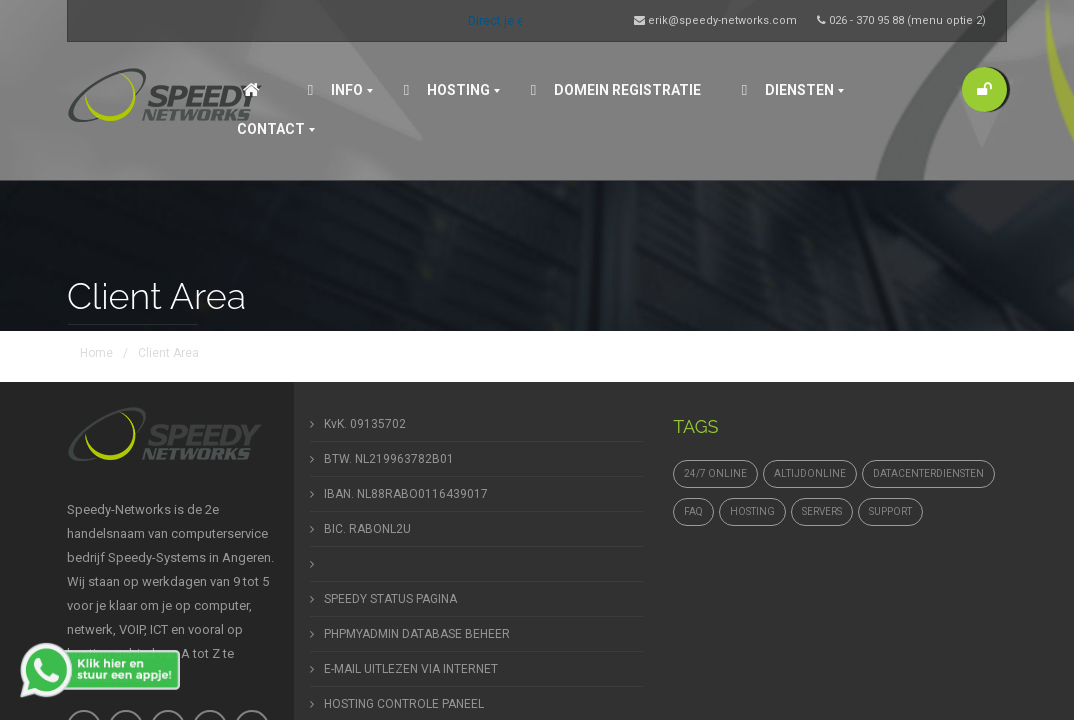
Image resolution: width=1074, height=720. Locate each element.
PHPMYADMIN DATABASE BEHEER (417, 634)
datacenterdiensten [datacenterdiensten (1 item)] (928, 473)
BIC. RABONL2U (367, 529)
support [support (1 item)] (890, 511)
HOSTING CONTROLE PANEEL (404, 704)
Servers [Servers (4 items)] (822, 511)
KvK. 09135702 (365, 424)
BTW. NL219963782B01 (389, 459)
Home (96, 353)
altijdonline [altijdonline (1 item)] (810, 473)
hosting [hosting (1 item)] (752, 511)
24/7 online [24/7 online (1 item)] (715, 473)
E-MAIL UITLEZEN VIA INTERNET (411, 669)
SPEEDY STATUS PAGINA (390, 599)
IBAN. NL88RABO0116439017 (406, 494)
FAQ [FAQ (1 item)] (693, 511)
